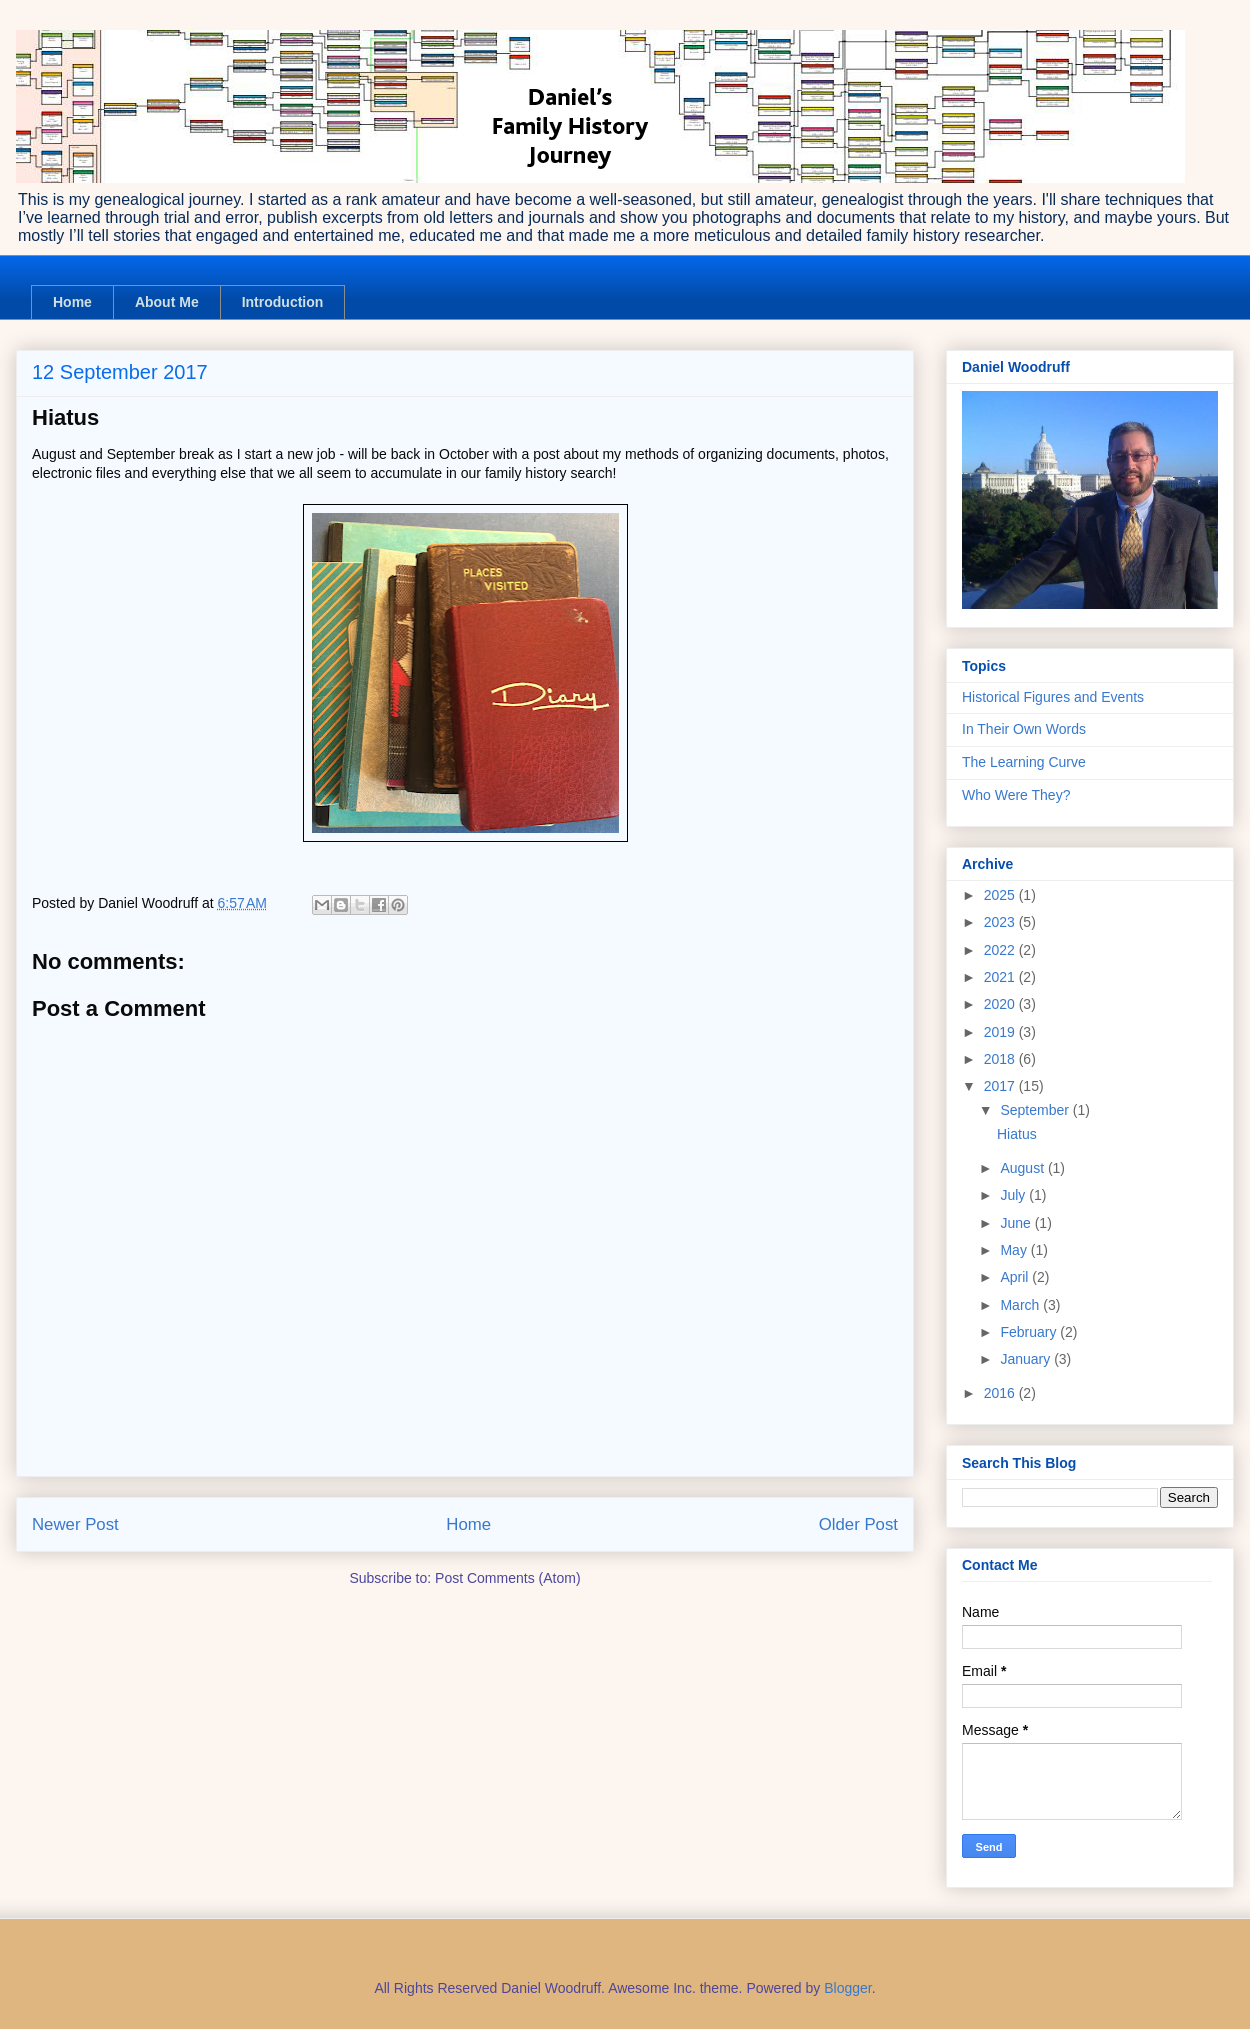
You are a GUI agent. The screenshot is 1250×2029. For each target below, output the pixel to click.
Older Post (858, 1524)
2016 (1001, 1393)
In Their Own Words (1024, 729)
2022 (1001, 950)
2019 (1001, 1032)
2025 (1001, 895)
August (1023, 1168)
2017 (1001, 1086)
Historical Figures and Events (1053, 697)
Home (72, 302)
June (1017, 1223)
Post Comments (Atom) (507, 1578)
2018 (1001, 1059)
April (1016, 1277)
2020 (1001, 1004)
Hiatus (1017, 1134)
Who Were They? (1016, 795)
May (1015, 1250)
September (1036, 1110)
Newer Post (75, 1524)
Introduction (283, 302)
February (1030, 1332)
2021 (1001, 977)
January (1027, 1359)
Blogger (847, 1988)
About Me (167, 302)
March (1021, 1305)
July (1014, 1195)
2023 (1001, 922)
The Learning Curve (1024, 762)
